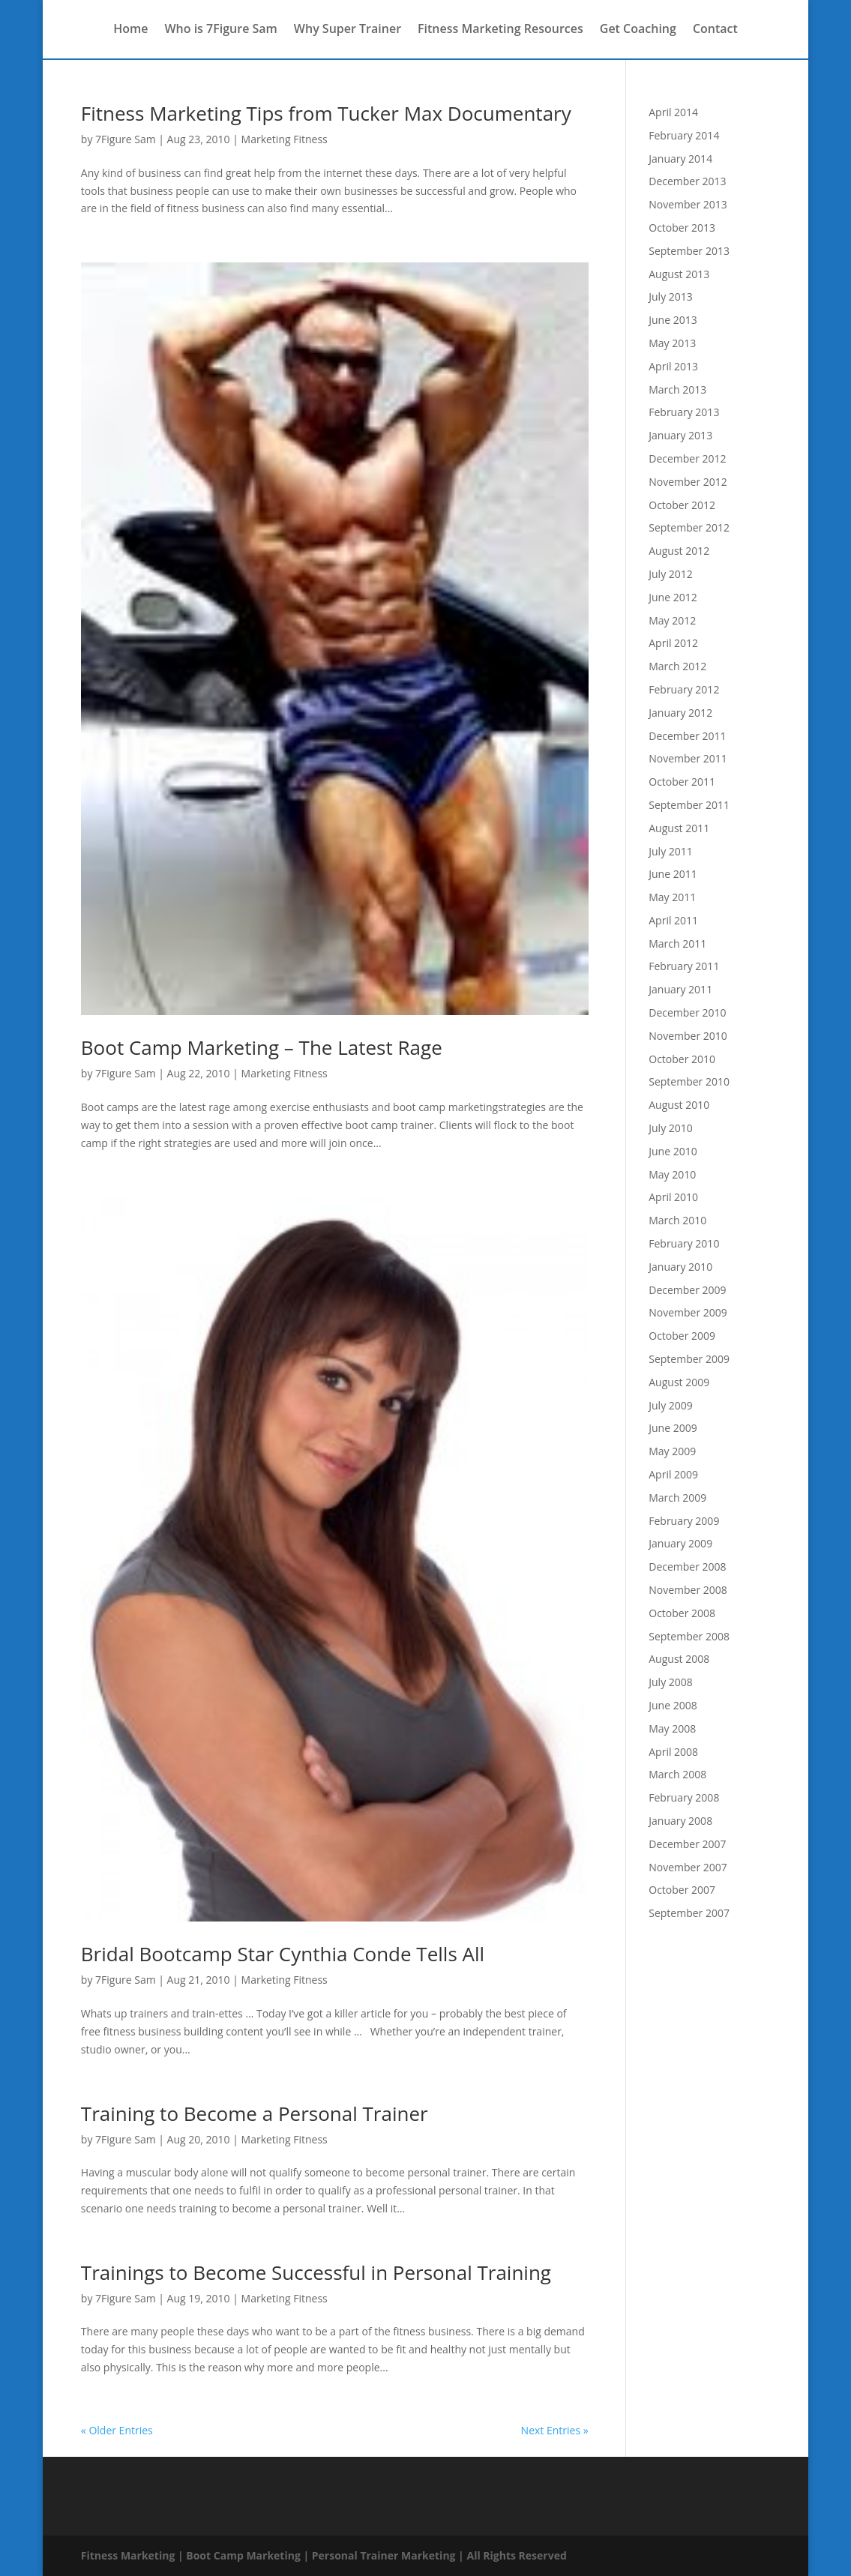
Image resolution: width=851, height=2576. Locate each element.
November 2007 (688, 1867)
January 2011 (680, 989)
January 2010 (680, 1267)
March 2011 (677, 943)
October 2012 (682, 505)
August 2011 (679, 828)
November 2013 (688, 204)
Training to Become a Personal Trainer (254, 2113)
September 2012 (689, 527)
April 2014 (673, 112)
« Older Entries (117, 2430)
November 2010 (688, 1036)
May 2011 (672, 897)
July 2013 (671, 296)
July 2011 (671, 851)
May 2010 (672, 1174)
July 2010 (671, 1128)
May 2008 (672, 1728)
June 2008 (673, 1705)
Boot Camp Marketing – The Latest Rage (261, 1047)
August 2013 (679, 274)
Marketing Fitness (284, 139)
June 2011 (673, 874)
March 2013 (677, 389)
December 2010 (687, 1012)
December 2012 (687, 458)
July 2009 (671, 1405)
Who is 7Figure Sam (220, 31)
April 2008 (673, 1752)
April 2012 (673, 643)
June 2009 (673, 1428)
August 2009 (679, 1382)
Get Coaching (638, 31)
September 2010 (689, 1081)
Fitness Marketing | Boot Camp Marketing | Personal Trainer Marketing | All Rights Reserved (324, 2555)
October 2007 (682, 1890)
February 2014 (684, 135)
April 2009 (673, 1474)
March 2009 (677, 1497)
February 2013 (684, 412)
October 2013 (682, 227)
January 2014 (680, 158)
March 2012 (677, 666)
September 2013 (689, 251)
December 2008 (687, 1566)
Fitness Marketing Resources (500, 31)
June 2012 (673, 597)
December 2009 (687, 1290)
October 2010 (682, 1059)
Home (130, 31)
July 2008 (671, 1682)
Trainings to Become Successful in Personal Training (316, 2272)
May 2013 (672, 343)
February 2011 (684, 966)
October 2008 (682, 1613)
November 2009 (688, 1312)
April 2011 (673, 920)
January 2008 (680, 1821)
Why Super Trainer (347, 31)
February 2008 (684, 1797)
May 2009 (672, 1451)
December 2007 (687, 1844)
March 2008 (677, 1774)
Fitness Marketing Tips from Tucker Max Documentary (326, 113)
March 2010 (677, 1220)
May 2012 (672, 620)
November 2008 (688, 1590)
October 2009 (682, 1335)
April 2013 (673, 366)
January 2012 (680, 712)
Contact (715, 31)
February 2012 (684, 689)
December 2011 (687, 736)
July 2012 (671, 574)
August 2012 (679, 551)
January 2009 (680, 1543)
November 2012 (688, 482)
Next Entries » (555, 2430)
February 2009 (684, 1521)
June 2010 (673, 1151)
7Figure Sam (125, 139)
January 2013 (680, 435)
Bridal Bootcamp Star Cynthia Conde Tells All (282, 1953)
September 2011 (689, 805)
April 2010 (673, 1197)
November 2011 (688, 758)
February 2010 (684, 1243)
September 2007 (689, 1913)
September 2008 (689, 1636)
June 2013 (673, 320)
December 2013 (687, 181)
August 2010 (679, 1105)
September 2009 (689, 1359)
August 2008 (679, 1659)
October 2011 (682, 781)
